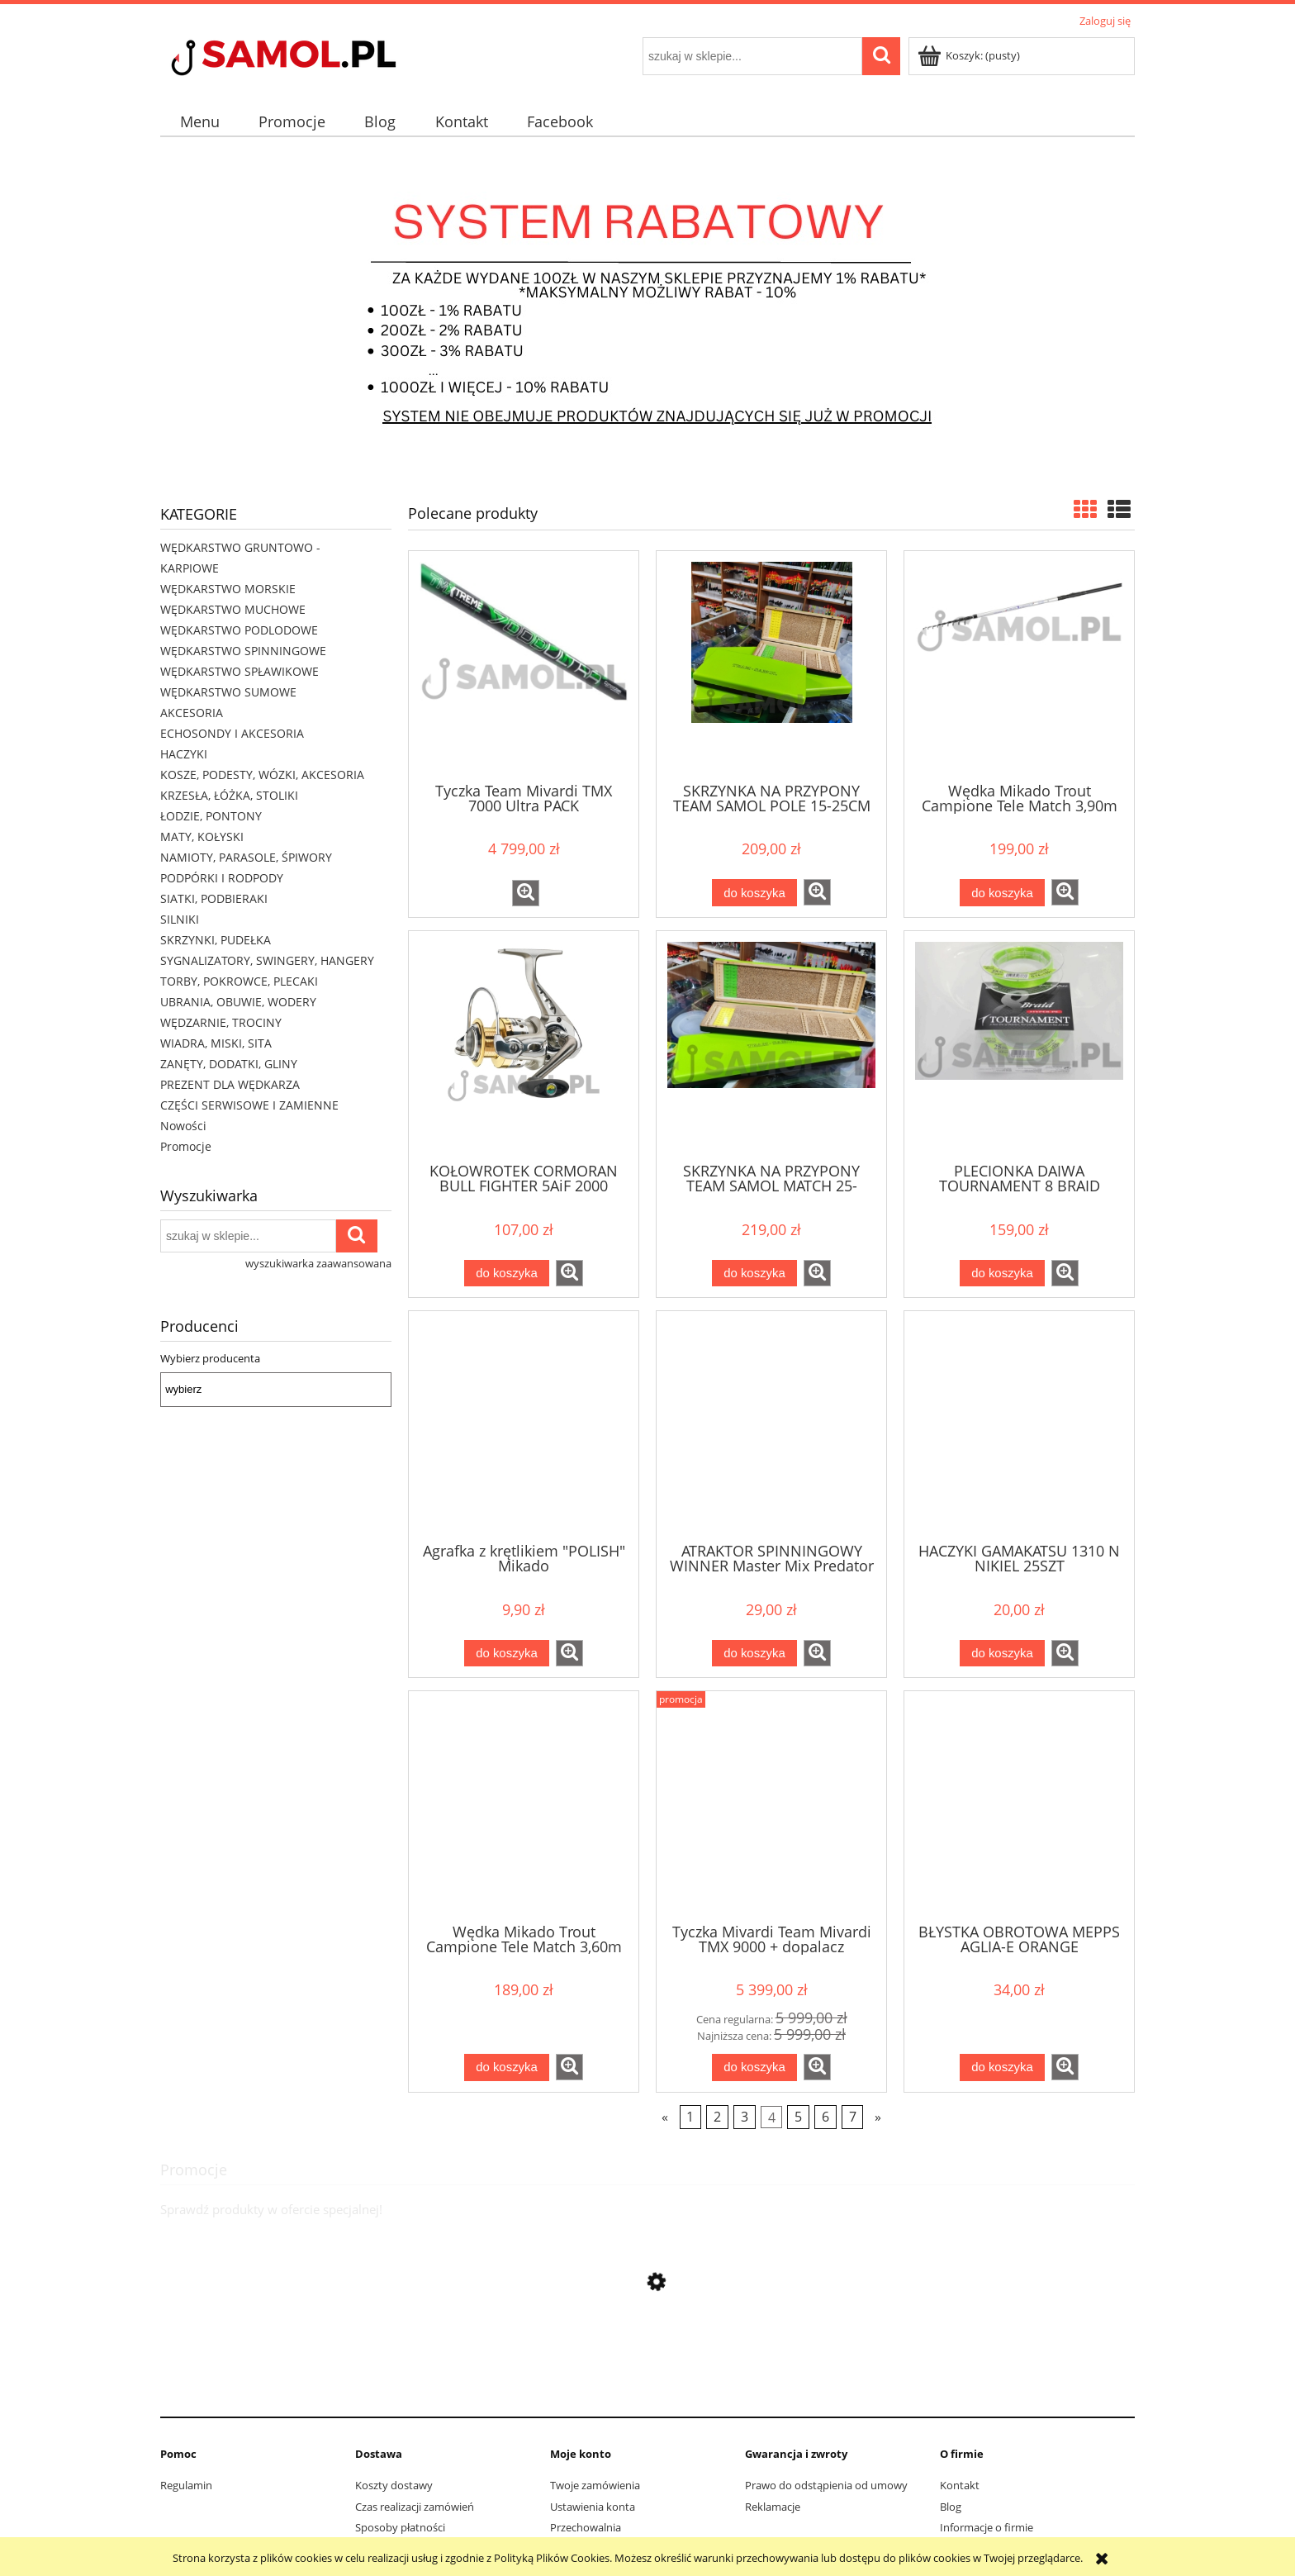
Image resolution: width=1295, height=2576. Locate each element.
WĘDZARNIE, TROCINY (221, 1022)
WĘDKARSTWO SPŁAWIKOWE (239, 671)
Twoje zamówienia (595, 2485)
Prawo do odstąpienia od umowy (826, 2485)
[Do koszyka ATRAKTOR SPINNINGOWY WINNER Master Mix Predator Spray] (754, 1653)
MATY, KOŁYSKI (202, 836)
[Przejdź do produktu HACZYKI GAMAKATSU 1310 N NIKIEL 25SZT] (1019, 1425)
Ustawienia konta (592, 2506)
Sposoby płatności (400, 2527)
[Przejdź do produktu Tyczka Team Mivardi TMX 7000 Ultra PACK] (524, 665)
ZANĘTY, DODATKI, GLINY (228, 1064)
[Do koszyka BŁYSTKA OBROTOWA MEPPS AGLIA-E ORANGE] (1002, 2067)
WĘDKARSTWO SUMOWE (228, 692)
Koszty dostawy (394, 2485)
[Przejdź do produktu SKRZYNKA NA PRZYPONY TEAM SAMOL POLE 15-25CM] (771, 665)
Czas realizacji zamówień (414, 2506)
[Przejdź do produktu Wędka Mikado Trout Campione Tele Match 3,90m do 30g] (1019, 665)
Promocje (185, 1146)
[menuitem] (199, 121)
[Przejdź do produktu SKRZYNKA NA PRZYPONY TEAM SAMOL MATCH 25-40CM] (771, 1045)
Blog (950, 2506)
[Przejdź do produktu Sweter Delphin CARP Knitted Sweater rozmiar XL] (647, 2390)
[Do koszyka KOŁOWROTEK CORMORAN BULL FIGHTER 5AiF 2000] (506, 1273)
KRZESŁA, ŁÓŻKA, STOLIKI (229, 795)
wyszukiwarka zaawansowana (318, 1263)
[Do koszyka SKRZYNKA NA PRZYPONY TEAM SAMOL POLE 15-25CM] (754, 892)
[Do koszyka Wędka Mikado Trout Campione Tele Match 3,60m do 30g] (506, 2067)
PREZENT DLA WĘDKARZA (230, 1084)
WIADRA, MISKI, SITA (216, 1043)
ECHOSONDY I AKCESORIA (232, 733)
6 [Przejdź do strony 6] (825, 2117)
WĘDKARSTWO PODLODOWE (239, 630)
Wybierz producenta (210, 1358)
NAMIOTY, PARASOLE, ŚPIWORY (246, 857)
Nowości (183, 1126)
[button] (525, 893)
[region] (647, 312)
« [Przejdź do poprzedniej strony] (665, 2117)
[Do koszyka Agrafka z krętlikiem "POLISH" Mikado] (506, 1653)
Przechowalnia (585, 2527)
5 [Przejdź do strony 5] (798, 2117)
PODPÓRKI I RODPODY (221, 878)
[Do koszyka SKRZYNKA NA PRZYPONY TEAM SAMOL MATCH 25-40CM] (754, 1273)
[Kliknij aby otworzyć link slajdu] (647, 312)
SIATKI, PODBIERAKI (214, 898)
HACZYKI (183, 754)
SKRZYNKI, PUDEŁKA (215, 940)
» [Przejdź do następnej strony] (878, 2117)
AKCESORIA (191, 712)
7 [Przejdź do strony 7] (852, 2117)
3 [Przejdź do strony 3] (744, 2117)
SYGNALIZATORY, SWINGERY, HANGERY (267, 960)
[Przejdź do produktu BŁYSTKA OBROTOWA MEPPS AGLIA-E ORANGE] (1019, 1805)
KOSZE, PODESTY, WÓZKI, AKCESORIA (262, 774)
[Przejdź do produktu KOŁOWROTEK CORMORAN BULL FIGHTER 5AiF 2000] (524, 1045)
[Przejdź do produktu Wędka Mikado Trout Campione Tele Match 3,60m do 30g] (524, 1805)
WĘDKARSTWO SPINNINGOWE (243, 650)
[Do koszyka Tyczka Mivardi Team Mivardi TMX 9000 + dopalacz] (754, 2067)
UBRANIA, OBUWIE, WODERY (238, 1002)
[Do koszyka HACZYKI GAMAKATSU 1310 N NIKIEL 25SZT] (1002, 1653)
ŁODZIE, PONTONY (211, 816)
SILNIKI (179, 919)
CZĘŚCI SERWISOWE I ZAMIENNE (249, 1105)
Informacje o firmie (986, 2527)
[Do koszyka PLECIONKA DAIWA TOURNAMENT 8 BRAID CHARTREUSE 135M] (1002, 1273)
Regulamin (186, 2485)
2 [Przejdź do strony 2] (717, 2117)
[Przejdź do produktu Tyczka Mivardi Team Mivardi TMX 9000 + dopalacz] (771, 1805)
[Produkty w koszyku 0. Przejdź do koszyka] (970, 55)
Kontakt (960, 2485)
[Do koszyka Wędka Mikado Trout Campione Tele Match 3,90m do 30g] (1002, 892)
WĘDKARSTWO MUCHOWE (233, 609)
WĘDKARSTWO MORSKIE (228, 588)
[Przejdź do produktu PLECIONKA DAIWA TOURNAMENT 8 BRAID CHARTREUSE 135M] (1019, 1045)
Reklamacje (772, 2506)
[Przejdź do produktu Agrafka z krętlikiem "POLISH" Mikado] (524, 1425)
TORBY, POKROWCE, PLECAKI (239, 981)
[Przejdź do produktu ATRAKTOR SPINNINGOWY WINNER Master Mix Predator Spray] (771, 1425)
